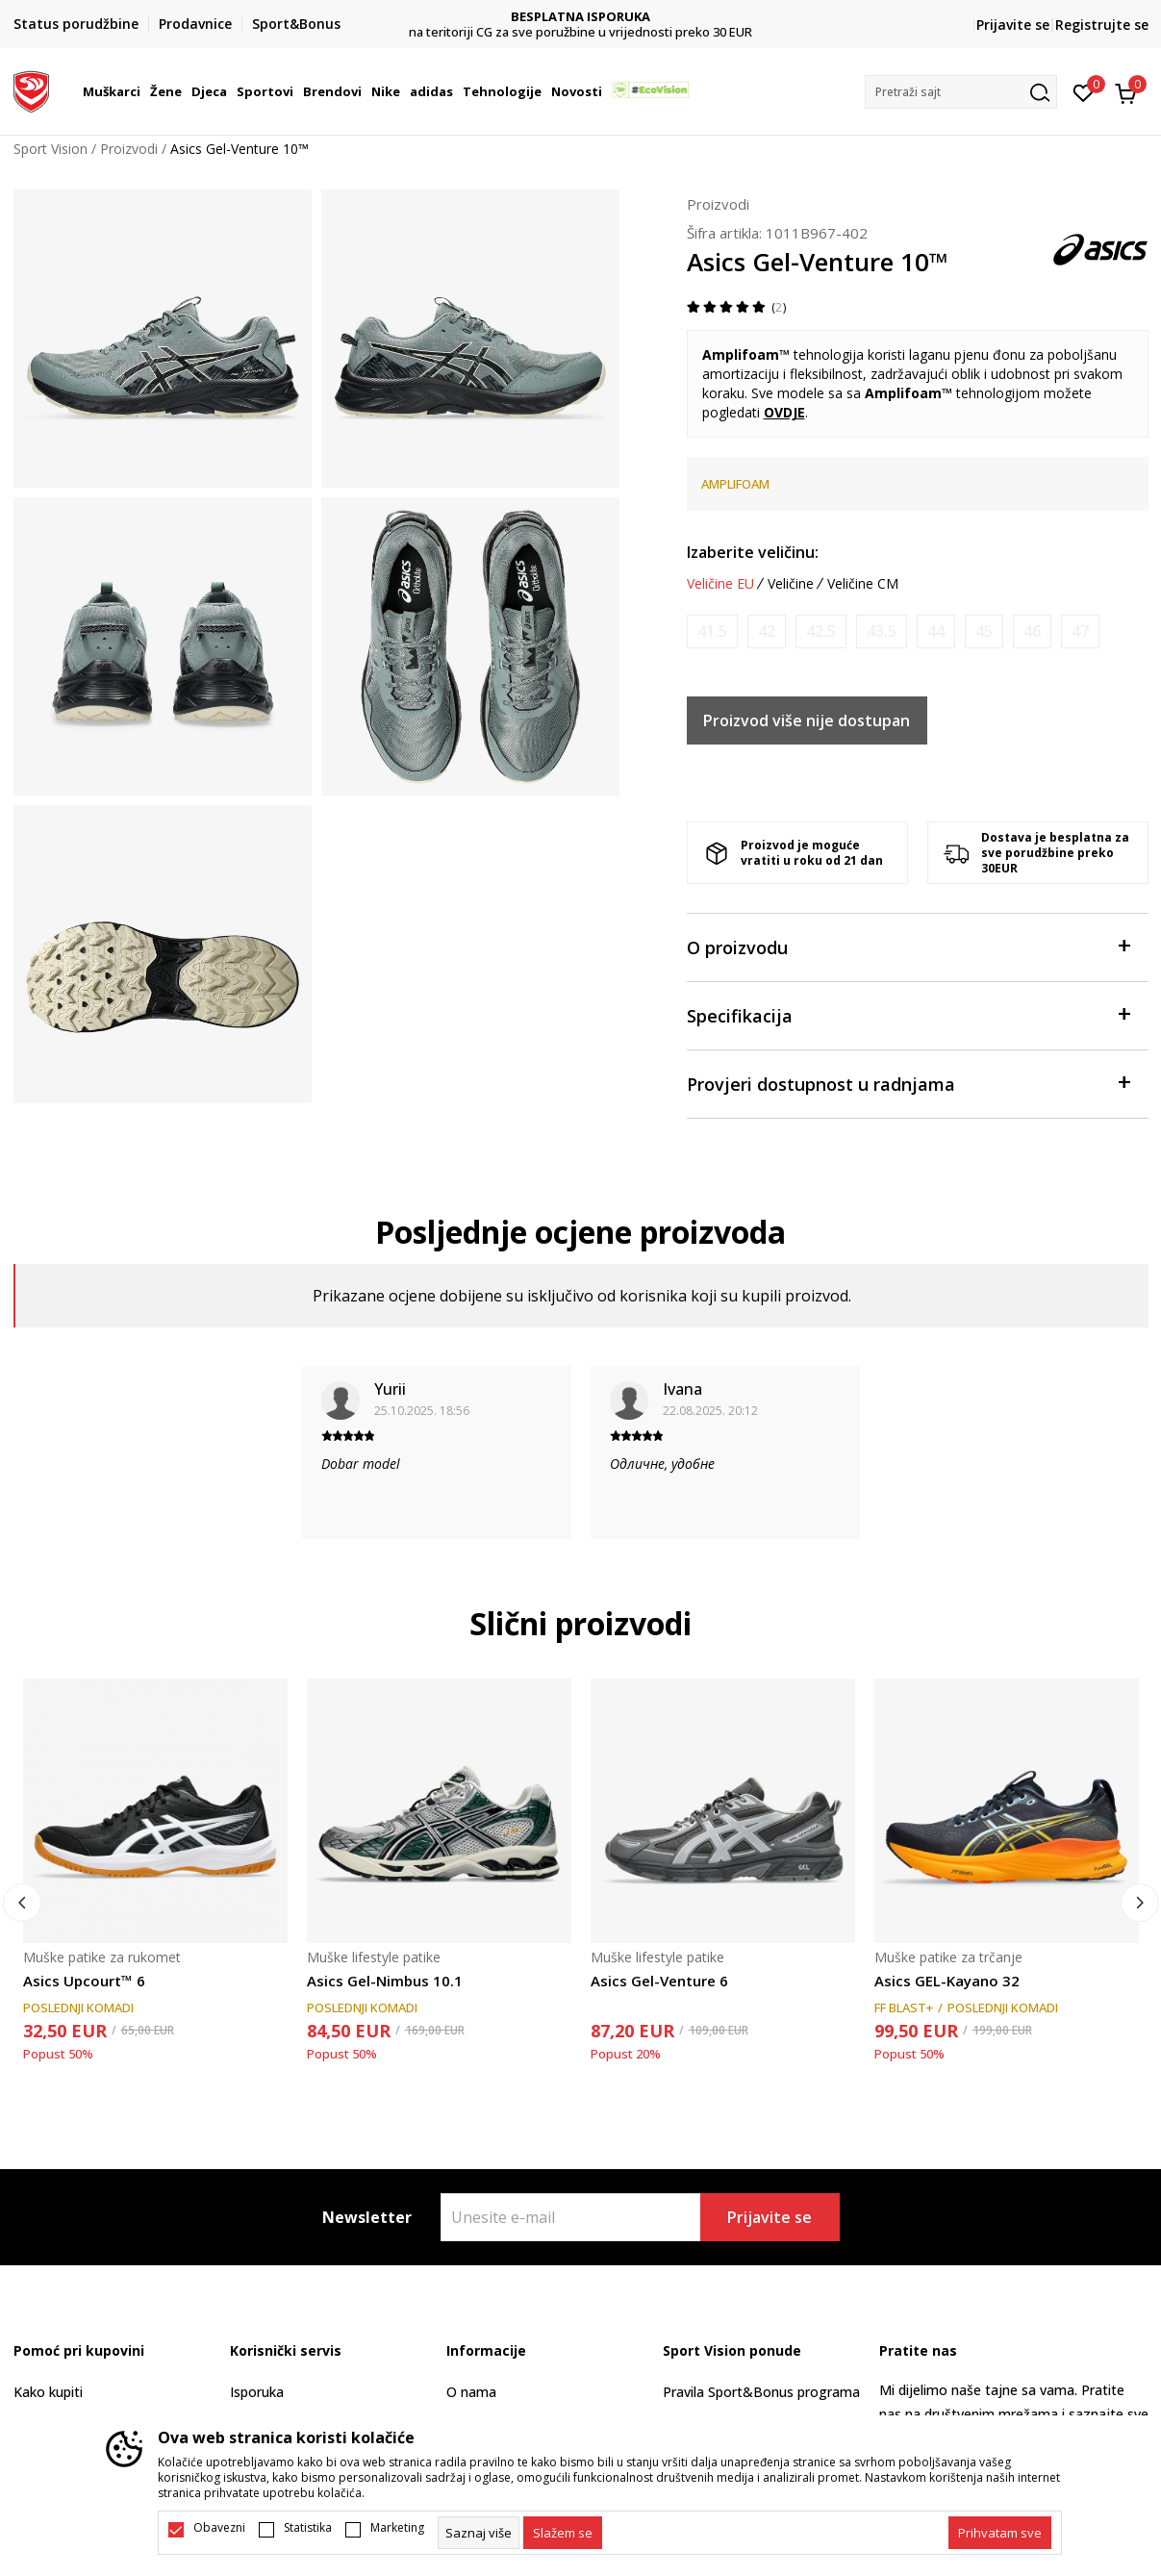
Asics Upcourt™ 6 (84, 1980)
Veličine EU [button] (720, 584)
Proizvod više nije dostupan (806, 720)
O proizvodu (908, 946)
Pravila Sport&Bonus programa (761, 2392)
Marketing (397, 2528)
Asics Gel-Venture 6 (659, 1980)
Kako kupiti (48, 2392)
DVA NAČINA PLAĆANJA (580, 17)
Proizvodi (129, 148)
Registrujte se (1101, 24)
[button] (961, 92)
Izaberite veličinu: (753, 552)
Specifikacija (908, 1014)
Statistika (308, 2528)
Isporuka (257, 2392)
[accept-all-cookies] (999, 2532)
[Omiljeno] (1084, 91)
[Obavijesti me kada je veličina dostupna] (712, 631)
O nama (471, 2392)
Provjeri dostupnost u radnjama (908, 1083)
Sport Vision (50, 148)
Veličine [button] (791, 584)
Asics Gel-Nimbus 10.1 (385, 1980)
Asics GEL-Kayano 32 (947, 1980)
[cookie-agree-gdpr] (562, 2532)
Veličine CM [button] (862, 584)
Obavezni (219, 2528)
